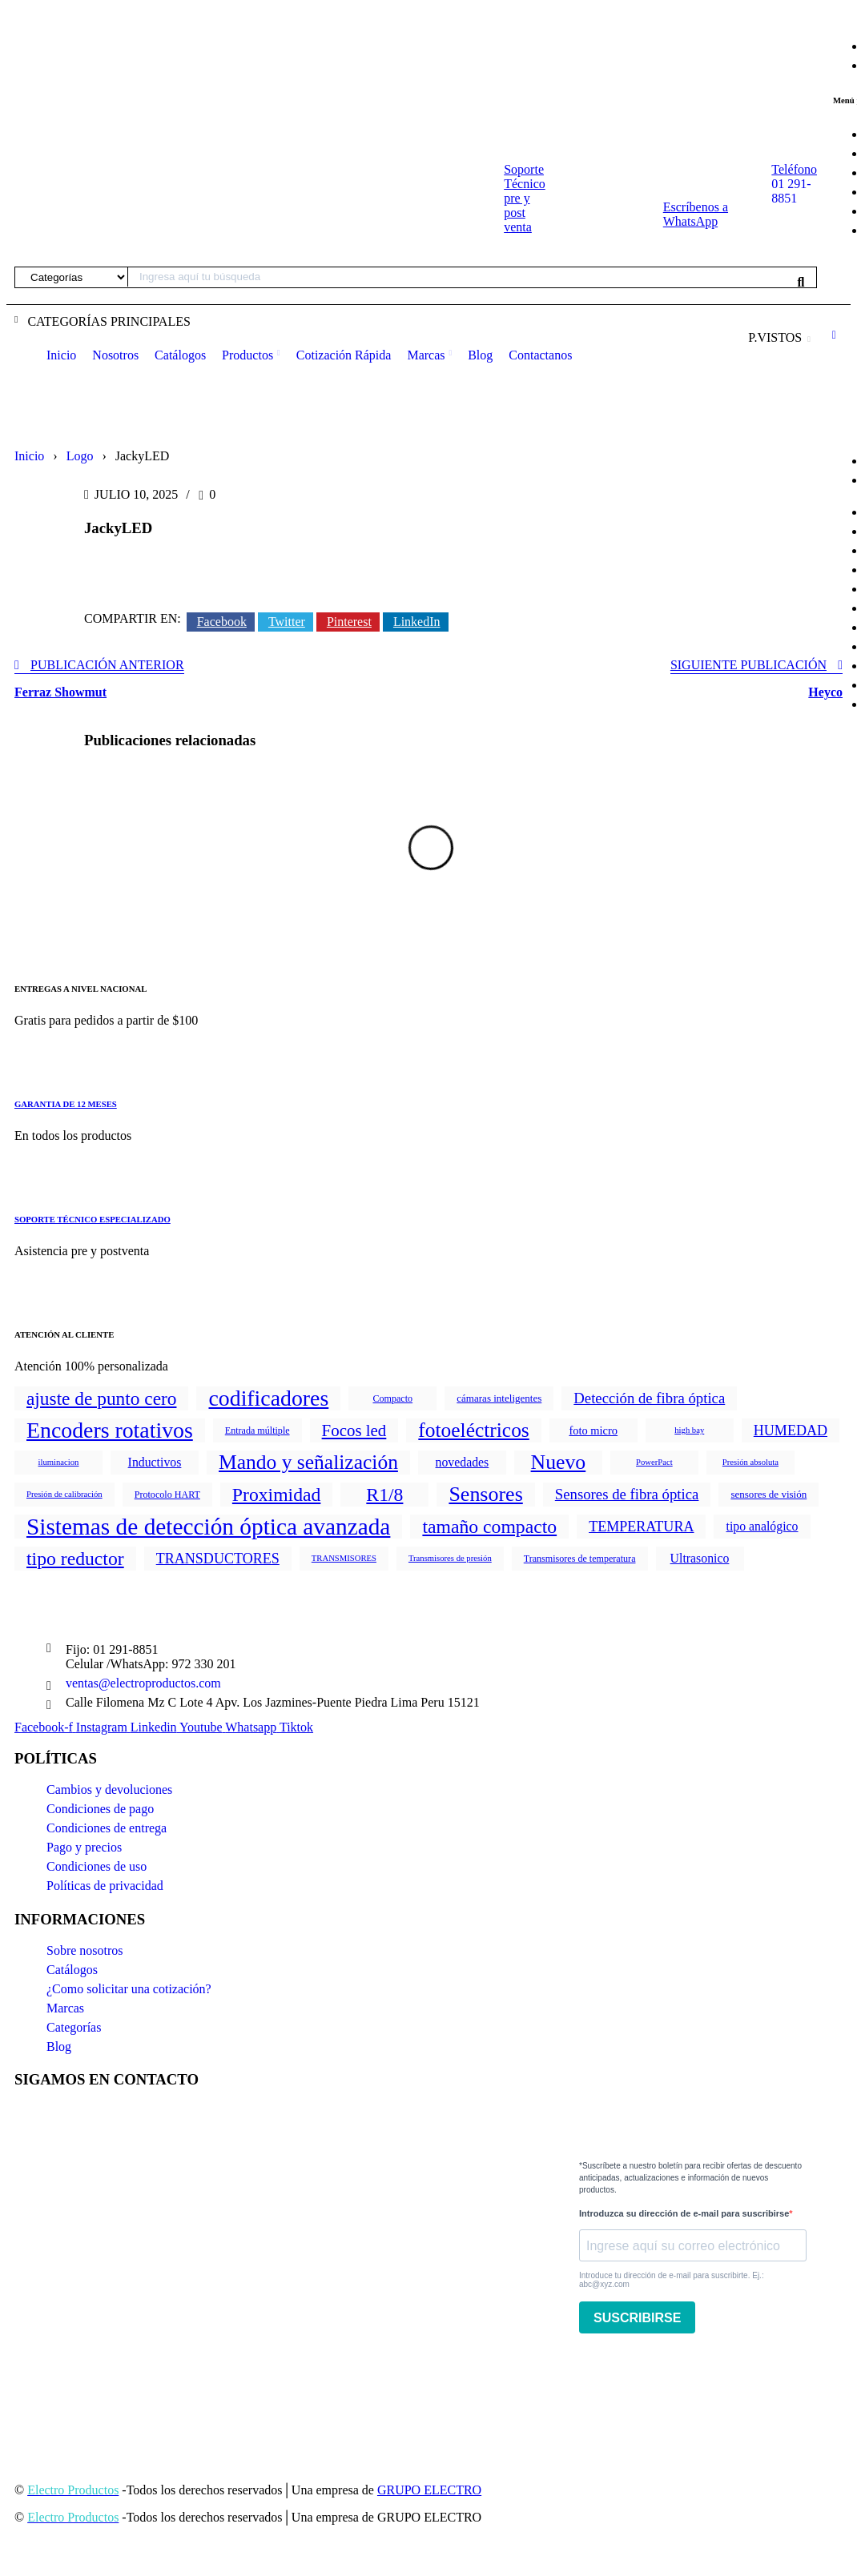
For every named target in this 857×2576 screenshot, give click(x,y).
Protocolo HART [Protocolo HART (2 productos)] (167, 1494)
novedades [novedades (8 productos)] (462, 1462)
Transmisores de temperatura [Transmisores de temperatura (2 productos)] (580, 1558)
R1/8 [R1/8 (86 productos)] (384, 1494)
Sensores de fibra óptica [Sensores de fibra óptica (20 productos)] (627, 1494)
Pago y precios (84, 1847)
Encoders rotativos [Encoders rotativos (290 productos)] (109, 1430)
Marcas (65, 2008)
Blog (58, 2046)
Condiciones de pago (100, 1809)
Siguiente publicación (748, 665)
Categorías (73, 2027)
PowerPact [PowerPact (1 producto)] (654, 1462)
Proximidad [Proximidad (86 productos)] (276, 1494)
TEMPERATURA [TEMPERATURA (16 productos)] (641, 1527)
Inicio (29, 456)
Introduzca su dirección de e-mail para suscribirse (684, 2213)
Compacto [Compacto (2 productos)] (392, 1398)
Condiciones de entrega (106, 1828)
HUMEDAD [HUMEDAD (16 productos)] (790, 1430)
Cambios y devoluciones (109, 1789)
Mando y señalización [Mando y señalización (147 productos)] (308, 1462)
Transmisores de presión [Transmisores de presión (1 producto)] (450, 1558)
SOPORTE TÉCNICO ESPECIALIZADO (92, 1219)
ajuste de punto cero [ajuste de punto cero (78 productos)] (101, 1398)
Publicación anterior (107, 665)
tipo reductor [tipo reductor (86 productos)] (75, 1558)
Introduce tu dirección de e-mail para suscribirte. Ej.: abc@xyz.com (671, 2280)
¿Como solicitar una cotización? (128, 1989)
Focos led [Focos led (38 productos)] (354, 1430)
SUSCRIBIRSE (637, 2318)
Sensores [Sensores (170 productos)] (485, 1494)
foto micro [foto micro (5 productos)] (593, 1430)
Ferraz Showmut (60, 692)
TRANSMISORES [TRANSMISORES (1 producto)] (344, 1558)
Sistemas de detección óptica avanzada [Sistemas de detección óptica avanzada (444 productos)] (208, 1527)
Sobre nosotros (84, 1950)
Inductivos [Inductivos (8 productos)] (155, 1462)
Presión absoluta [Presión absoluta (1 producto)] (750, 1462)
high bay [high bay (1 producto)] (689, 1430)
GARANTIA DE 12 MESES (65, 1104)
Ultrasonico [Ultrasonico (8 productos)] (700, 1558)
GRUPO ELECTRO (429, 2490)
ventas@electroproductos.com (143, 1683)
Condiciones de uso (96, 1866)
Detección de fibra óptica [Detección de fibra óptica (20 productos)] (649, 1398)
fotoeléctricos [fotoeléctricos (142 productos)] (473, 1430)
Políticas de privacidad (104, 1885)
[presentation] (701, 2377)
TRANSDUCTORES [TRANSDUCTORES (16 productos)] (218, 1559)
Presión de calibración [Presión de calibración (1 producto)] (64, 1494)
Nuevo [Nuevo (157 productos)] (558, 1462)
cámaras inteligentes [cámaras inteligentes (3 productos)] (499, 1398)
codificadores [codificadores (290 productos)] (268, 1398)
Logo (80, 456)
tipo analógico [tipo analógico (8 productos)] (762, 1526)
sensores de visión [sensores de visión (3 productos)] (768, 1494)
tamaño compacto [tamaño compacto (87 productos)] (489, 1526)
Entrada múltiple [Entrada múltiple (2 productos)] (257, 1430)
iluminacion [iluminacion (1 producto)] (58, 1462)
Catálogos (72, 1969)
